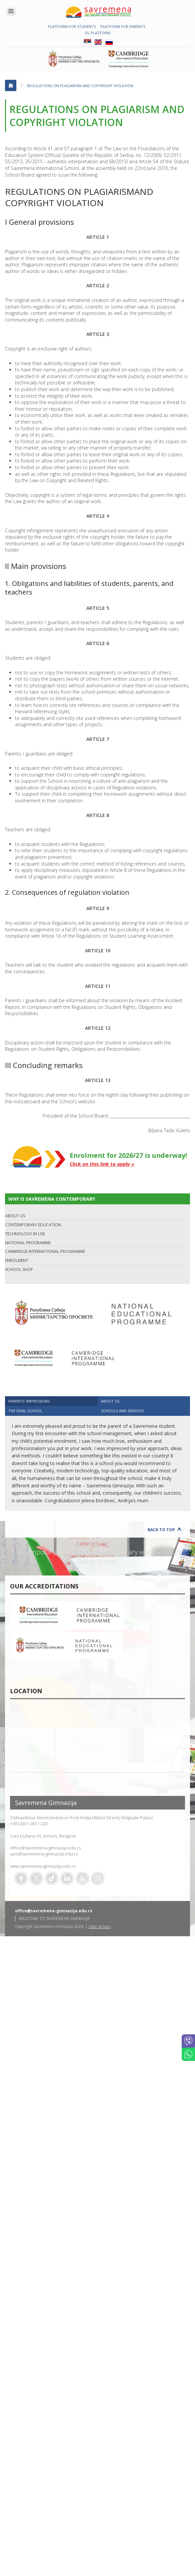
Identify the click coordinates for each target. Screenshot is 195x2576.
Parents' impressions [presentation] (29, 1401)
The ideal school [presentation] (25, 1410)
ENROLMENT (16, 1260)
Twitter (36, 1878)
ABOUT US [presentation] (110, 1401)
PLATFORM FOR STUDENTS (72, 26)
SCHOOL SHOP (19, 1269)
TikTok (52, 1878)
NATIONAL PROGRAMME (28, 1243)
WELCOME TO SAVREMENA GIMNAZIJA (54, 1918)
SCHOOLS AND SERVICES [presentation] (122, 1410)
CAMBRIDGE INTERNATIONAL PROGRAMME (45, 1251)
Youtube (82, 1878)
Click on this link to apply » (102, 1164)
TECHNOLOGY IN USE (25, 1234)
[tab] (51, 1401)
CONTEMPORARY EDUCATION (33, 1225)
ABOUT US (15, 1216)
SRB (87, 42)
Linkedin (67, 1878)
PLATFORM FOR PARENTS (122, 26)
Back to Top (161, 1530)
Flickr (98, 1878)
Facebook (21, 1878)
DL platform (97, 32)
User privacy (100, 1926)
